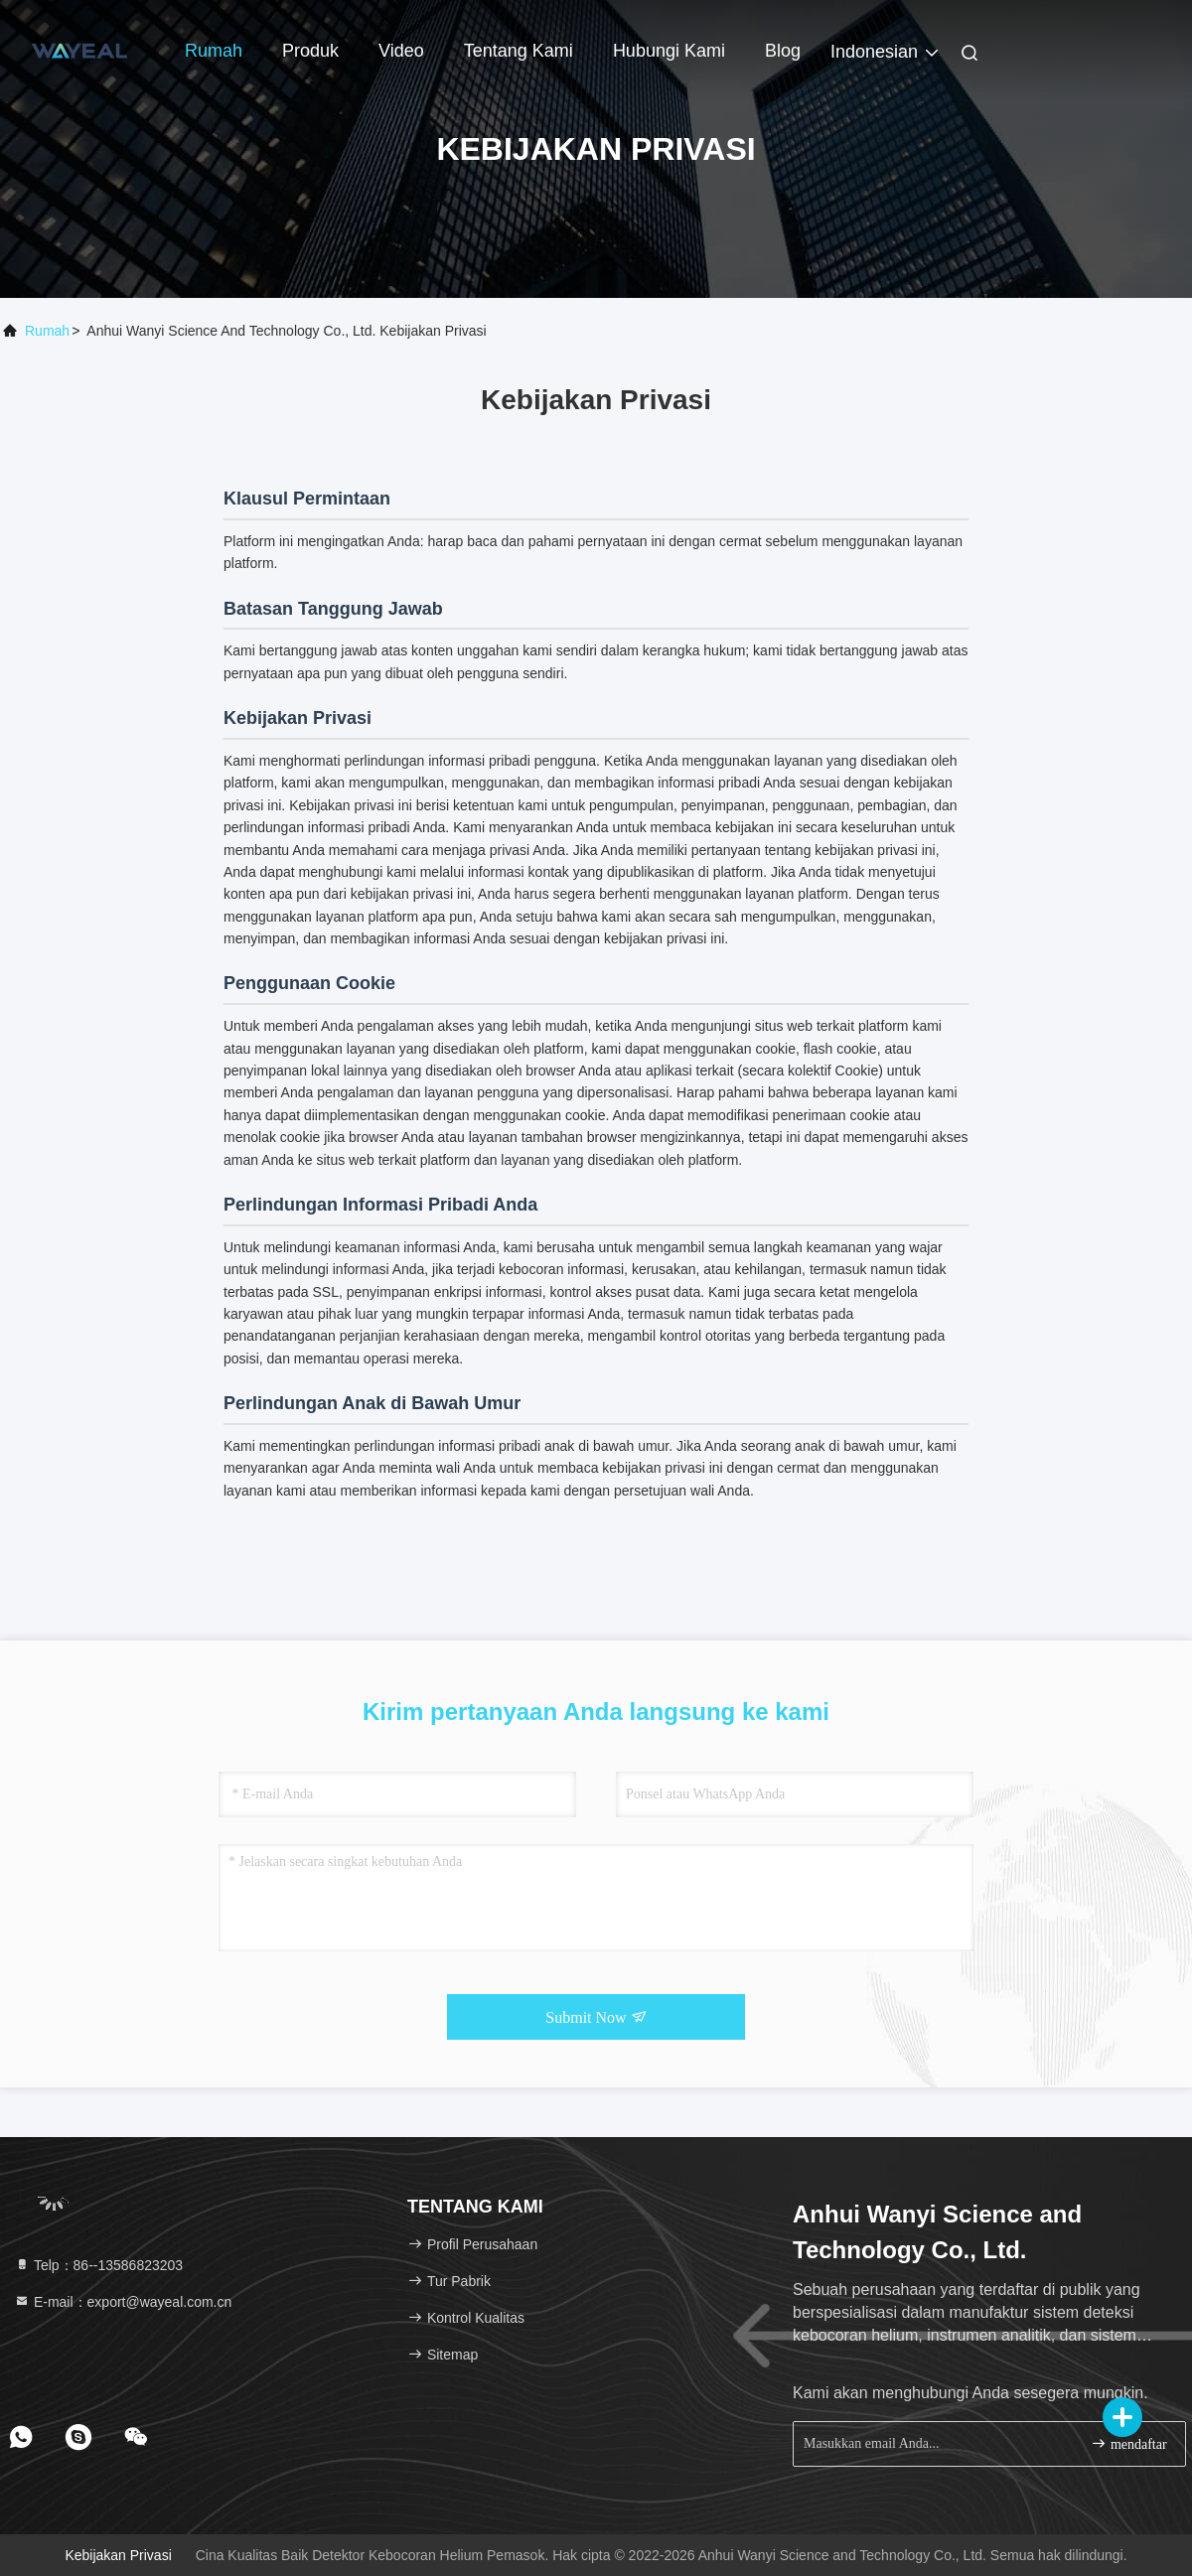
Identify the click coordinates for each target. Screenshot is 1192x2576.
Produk (310, 51)
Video (401, 51)
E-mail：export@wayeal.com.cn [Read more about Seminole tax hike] (122, 2302)
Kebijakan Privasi (118, 2555)
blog (783, 51)
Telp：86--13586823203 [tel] (98, 2265)
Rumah (213, 51)
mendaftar (1128, 2443)
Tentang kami (518, 51)
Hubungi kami (669, 51)
